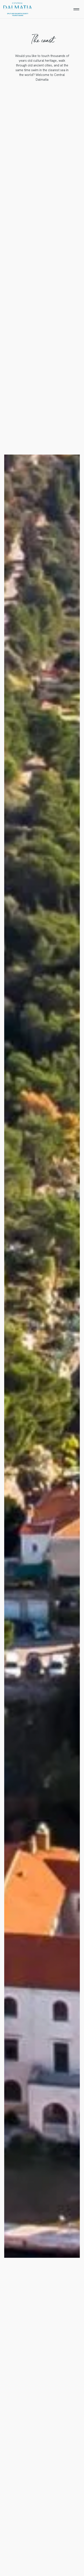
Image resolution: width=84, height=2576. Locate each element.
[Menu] (76, 9)
